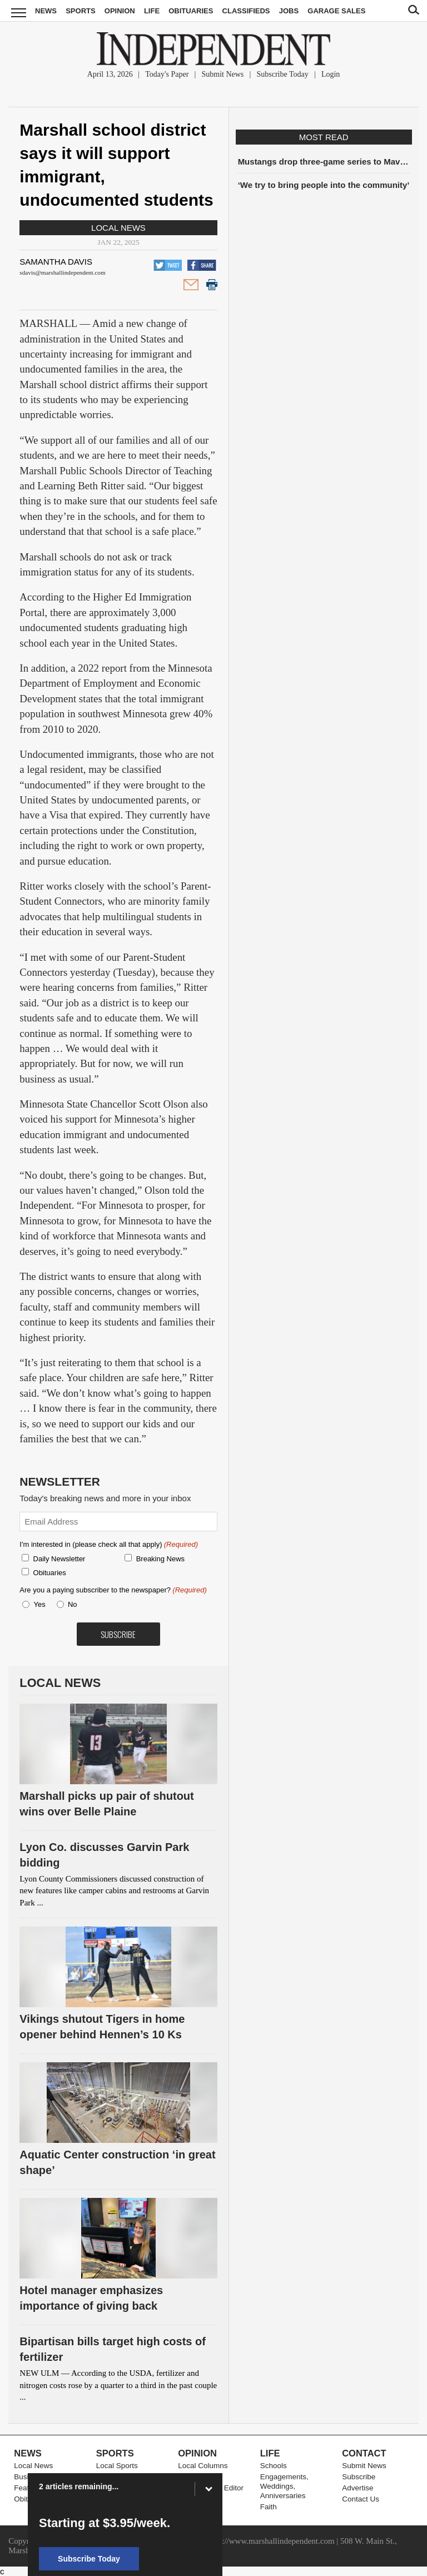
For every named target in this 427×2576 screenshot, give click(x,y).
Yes (38, 1604)
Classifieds (246, 11)
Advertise (357, 2488)
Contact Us (360, 2499)
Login (330, 74)
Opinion (120, 11)
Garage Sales (336, 11)
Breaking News (160, 1559)
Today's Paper (166, 74)
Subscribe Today (282, 74)
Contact (364, 2453)
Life (152, 11)
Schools (273, 2465)
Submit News (222, 74)
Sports (80, 11)
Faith (268, 2507)
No (72, 1604)
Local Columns (202, 2465)
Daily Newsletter (59, 1559)
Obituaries (190, 11)
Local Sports (117, 2465)
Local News (118, 227)
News (46, 11)
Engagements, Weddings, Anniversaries (284, 2486)
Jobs (289, 11)
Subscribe (358, 2477)
